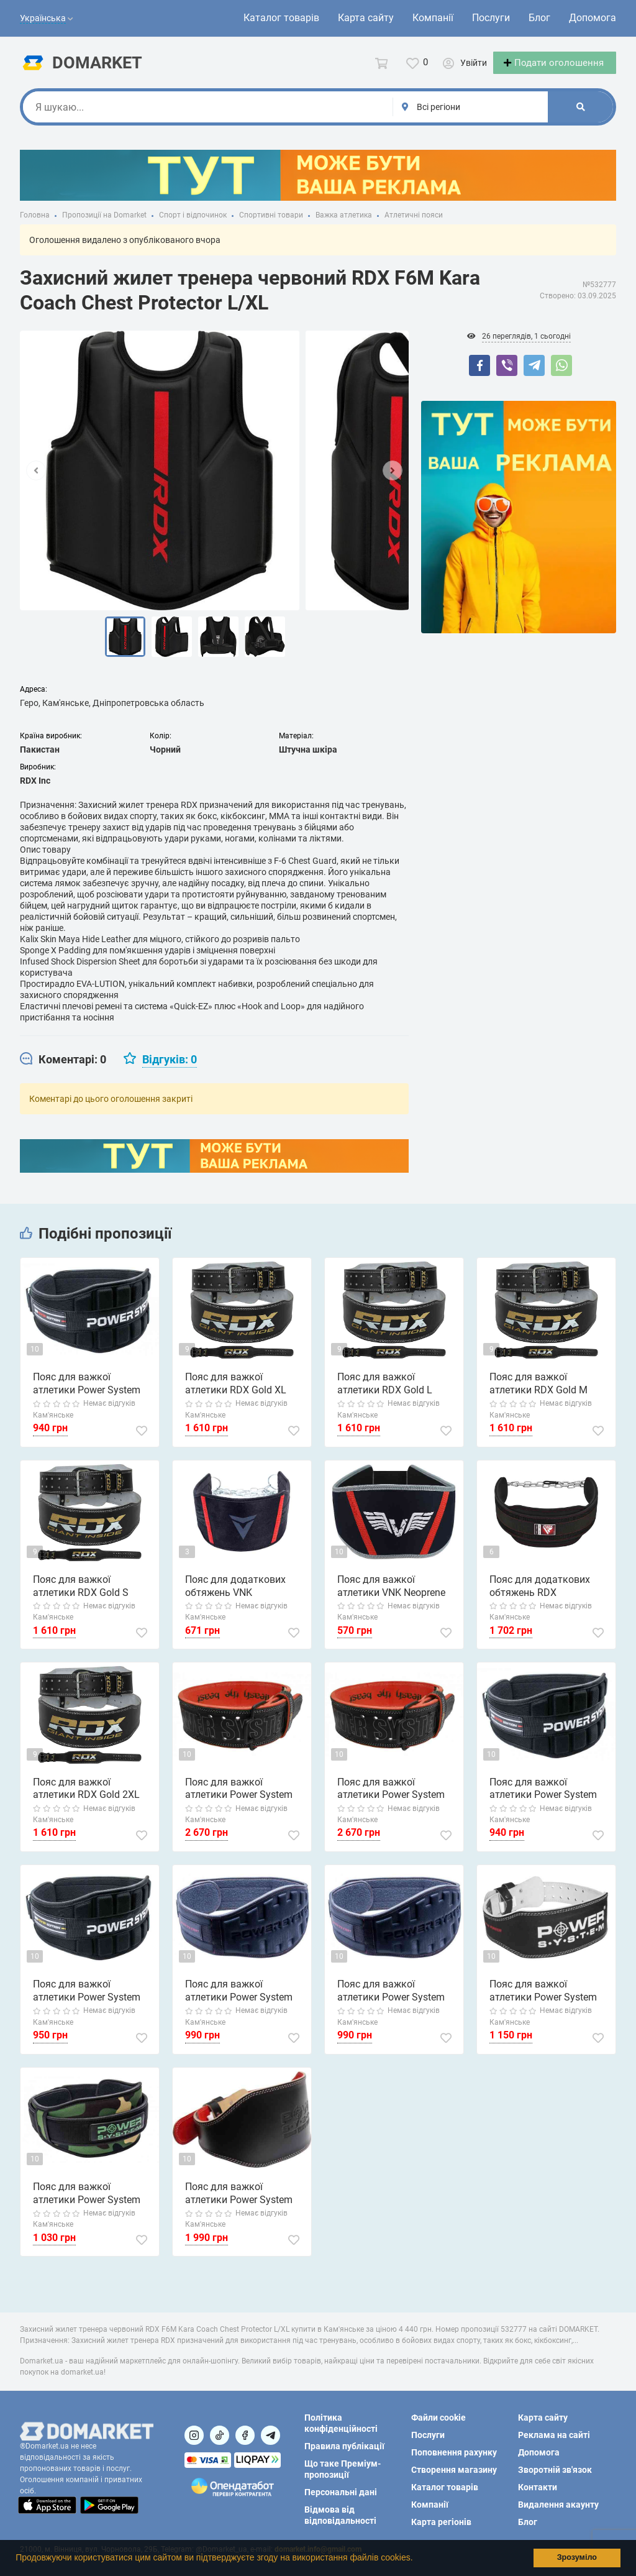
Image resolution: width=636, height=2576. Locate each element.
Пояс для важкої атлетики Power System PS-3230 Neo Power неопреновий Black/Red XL (543, 1800)
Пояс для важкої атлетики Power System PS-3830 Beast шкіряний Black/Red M (240, 1800)
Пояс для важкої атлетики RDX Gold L (384, 1394)
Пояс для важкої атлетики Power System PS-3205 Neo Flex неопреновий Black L (239, 2002)
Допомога (592, 18)
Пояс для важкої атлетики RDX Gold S (81, 1597)
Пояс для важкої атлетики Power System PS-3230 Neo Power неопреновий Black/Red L (91, 1395)
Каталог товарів (281, 18)
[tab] (63, 1071)
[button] (417, 2559)
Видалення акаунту (558, 2505)
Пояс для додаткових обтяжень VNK (235, 1597)
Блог (539, 18)
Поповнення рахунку (454, 2452)
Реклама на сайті (554, 2435)
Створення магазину (454, 2470)
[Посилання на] (194, 2435)
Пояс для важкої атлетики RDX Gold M (538, 1394)
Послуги (491, 18)
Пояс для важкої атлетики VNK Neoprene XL (391, 1598)
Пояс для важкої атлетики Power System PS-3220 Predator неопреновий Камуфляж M (89, 2205)
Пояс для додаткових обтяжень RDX (539, 1597)
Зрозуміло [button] (577, 2557)
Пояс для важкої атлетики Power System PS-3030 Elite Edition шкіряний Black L (239, 2205)
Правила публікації (344, 2446)
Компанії (432, 18)
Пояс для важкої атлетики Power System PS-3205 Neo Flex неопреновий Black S (391, 2002)
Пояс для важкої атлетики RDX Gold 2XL (86, 1799)
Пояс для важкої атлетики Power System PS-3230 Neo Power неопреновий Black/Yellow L (93, 2002)
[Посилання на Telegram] (270, 2435)
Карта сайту (366, 18)
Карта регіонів (441, 2522)
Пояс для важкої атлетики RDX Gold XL (235, 1394)
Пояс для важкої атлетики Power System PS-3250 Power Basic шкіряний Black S (543, 2002)
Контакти (537, 2487)
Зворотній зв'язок (555, 2470)
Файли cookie (438, 2417)
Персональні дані (340, 2492)
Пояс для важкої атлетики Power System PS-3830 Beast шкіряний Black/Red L (392, 1800)
